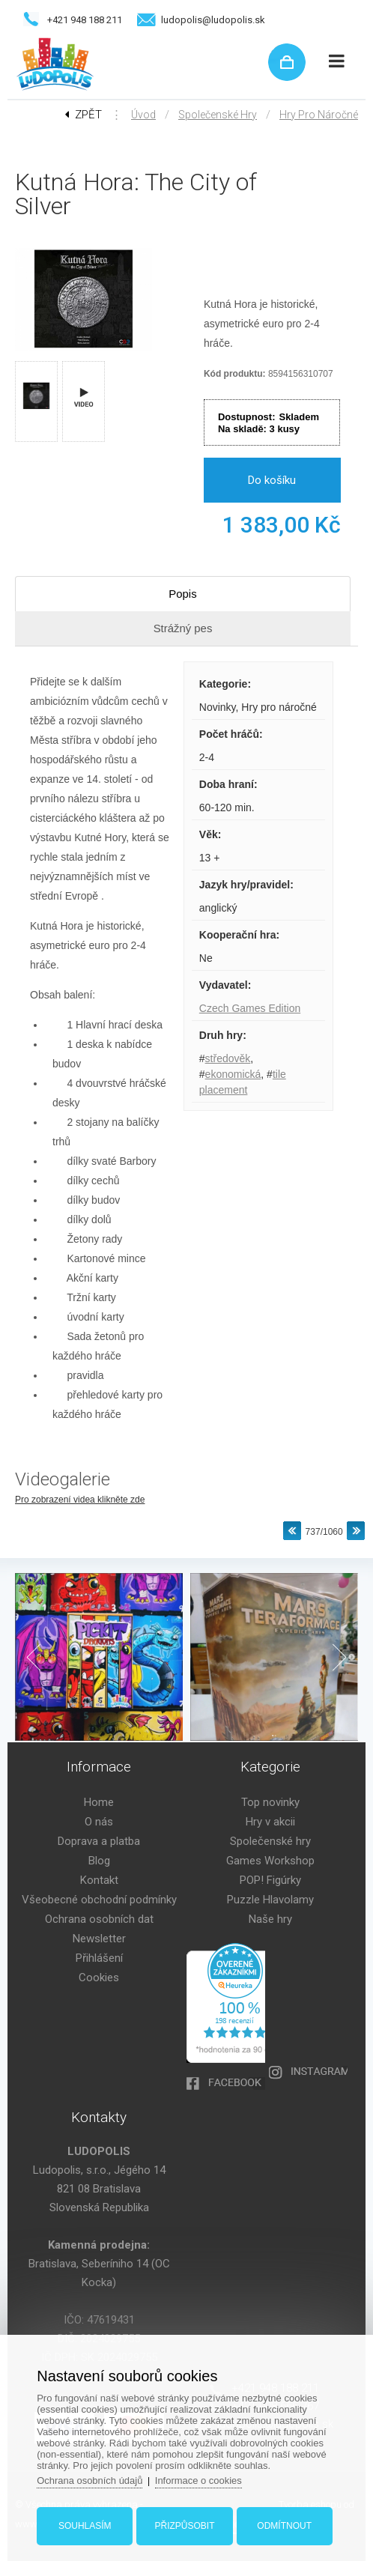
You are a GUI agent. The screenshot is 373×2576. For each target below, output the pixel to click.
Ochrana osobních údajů (90, 2480)
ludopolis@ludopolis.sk (213, 19)
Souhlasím (85, 2526)
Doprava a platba (99, 1841)
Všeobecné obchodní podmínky (99, 1899)
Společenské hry (217, 115)
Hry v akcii (270, 1821)
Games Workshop (270, 1860)
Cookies (99, 1977)
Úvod (143, 115)
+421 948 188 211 (84, 19)
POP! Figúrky (270, 1880)
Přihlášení (99, 1958)
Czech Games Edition (249, 1008)
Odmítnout (284, 2526)
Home (99, 1802)
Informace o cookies (199, 2480)
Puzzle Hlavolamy (270, 1899)
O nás (99, 1821)
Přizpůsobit (184, 2526)
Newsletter (99, 1938)
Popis (183, 593)
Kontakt (99, 1880)
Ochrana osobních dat (99, 1919)
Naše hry (270, 1919)
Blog (99, 1860)
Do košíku (272, 480)
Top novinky (270, 1802)
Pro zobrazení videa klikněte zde (80, 1499)
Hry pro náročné (318, 115)
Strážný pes (182, 628)
